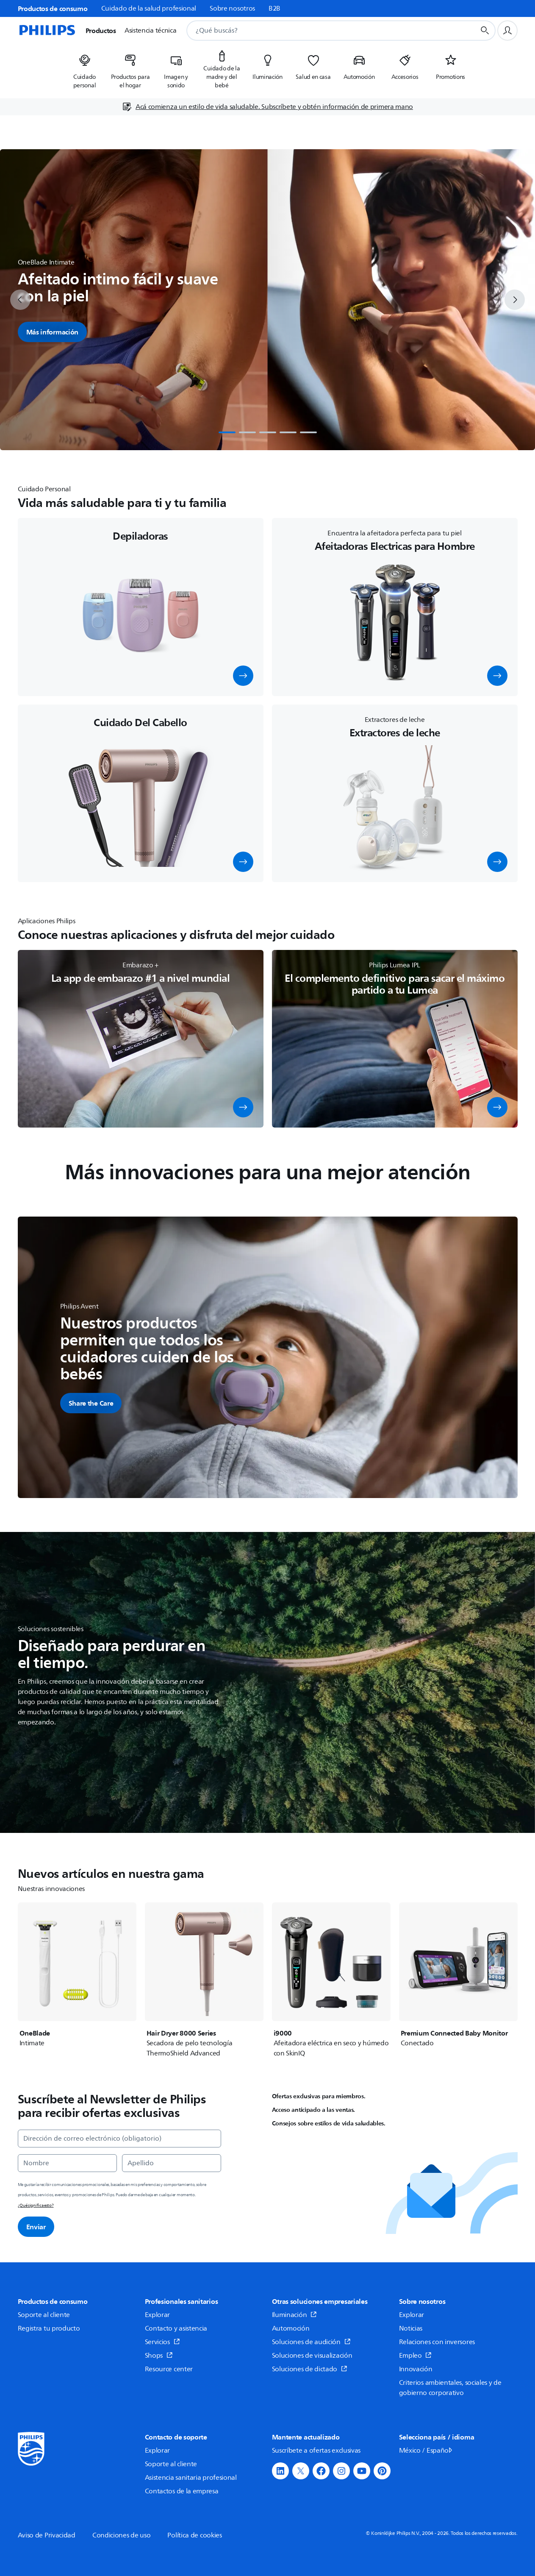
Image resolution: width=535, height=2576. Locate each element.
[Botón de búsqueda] (485, 30)
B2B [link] (274, 8)
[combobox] (320, 30)
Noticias (411, 2328)
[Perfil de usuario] (507, 30)
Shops (159, 2355)
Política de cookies (194, 2535)
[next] (515, 300)
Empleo (415, 2355)
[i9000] (331, 1980)
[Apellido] (171, 2163)
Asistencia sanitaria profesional (191, 2477)
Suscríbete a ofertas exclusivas (316, 2450)
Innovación (415, 2369)
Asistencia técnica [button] (151, 30)
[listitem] (85, 68)
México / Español (426, 2450)
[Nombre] (67, 2163)
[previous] (20, 300)
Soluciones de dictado (309, 2369)
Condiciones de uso (121, 2535)
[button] (243, 676)
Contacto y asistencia (176, 2328)
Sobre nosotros (232, 8)
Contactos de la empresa (182, 2491)
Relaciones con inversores (437, 2342)
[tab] (227, 432)
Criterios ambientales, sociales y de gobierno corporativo (450, 2387)
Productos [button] (101, 30)
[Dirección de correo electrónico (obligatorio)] (119, 2138)
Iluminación (294, 2314)
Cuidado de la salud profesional (149, 8)
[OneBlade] (77, 1975)
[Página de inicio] (46, 30)
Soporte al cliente (44, 2314)
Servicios (162, 2342)
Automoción (291, 2328)
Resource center (169, 2369)
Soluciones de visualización (312, 2355)
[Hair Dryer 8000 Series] (204, 1980)
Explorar (157, 2314)
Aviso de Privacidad (46, 2535)
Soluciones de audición (311, 2342)
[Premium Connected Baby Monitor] (458, 1975)
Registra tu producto (49, 2328)
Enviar (36, 2227)
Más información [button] (52, 332)
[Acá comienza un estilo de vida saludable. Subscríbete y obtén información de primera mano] (267, 107)
